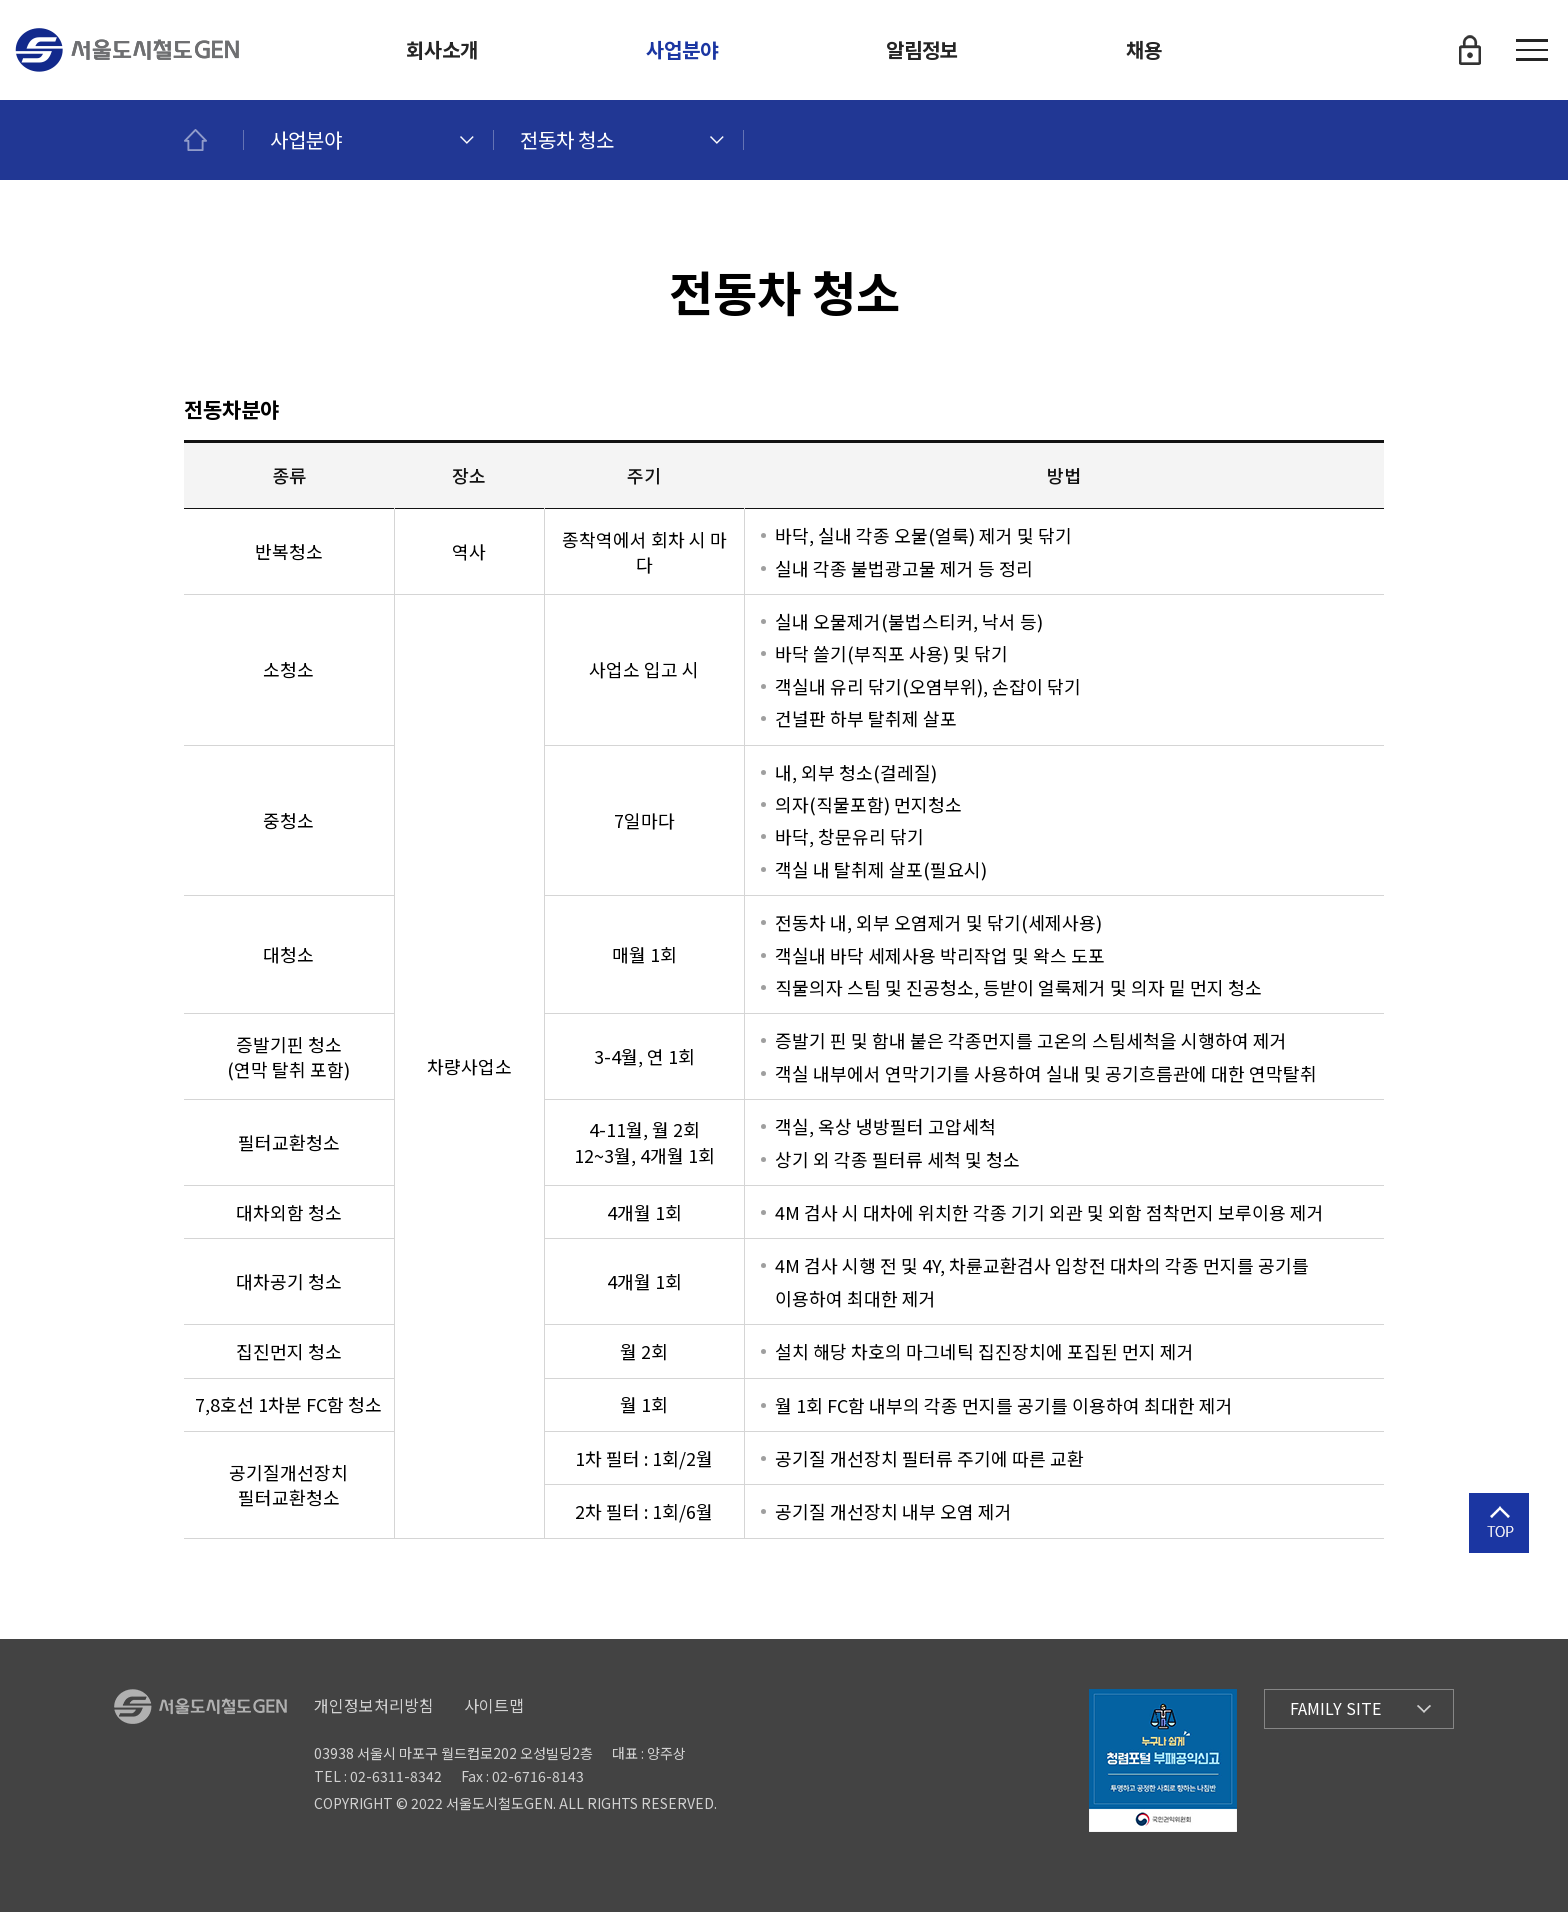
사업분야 (682, 49)
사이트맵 (494, 1708)
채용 (1144, 49)
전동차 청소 (567, 139)
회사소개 (442, 49)
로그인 (1470, 50)
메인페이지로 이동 (214, 140)
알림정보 (922, 49)
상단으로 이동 (1499, 1552)
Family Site (1335, 1712)
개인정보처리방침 (374, 1708)
